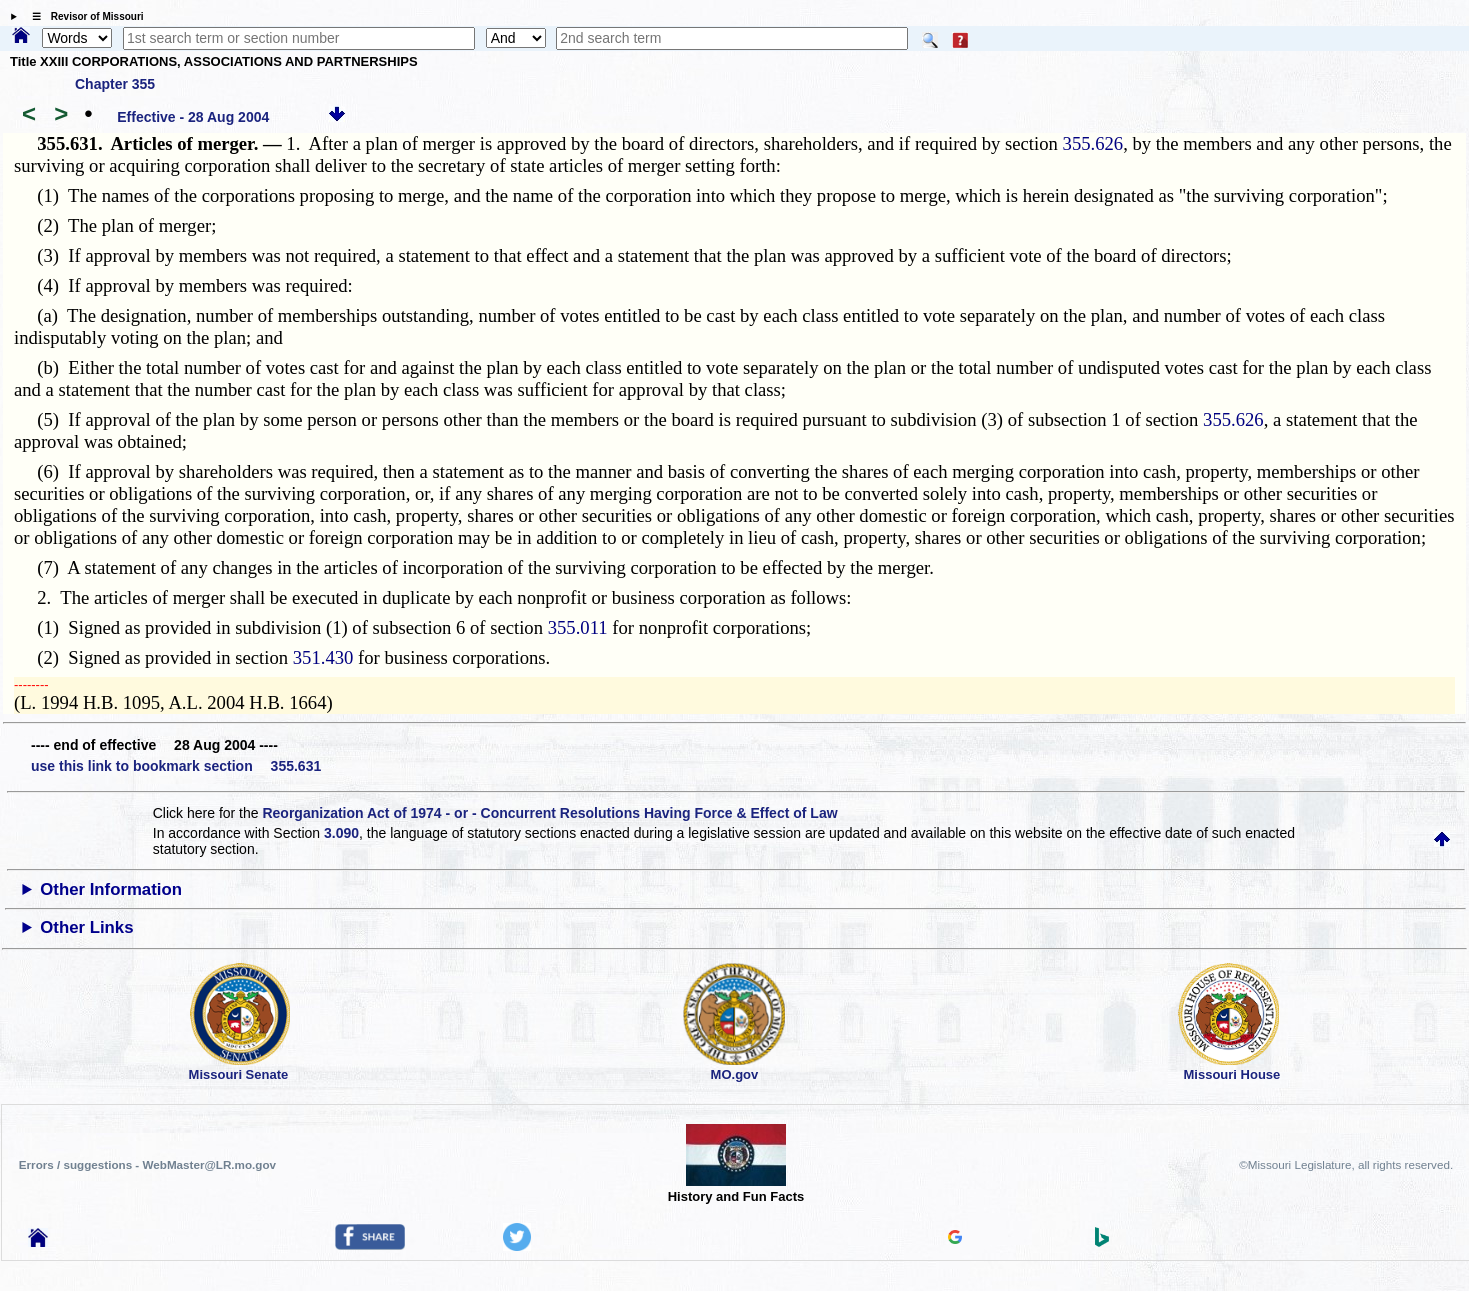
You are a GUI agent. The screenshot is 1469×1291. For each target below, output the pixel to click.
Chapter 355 (115, 84)
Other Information (111, 889)
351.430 (323, 657)
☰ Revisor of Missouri (83, 16)
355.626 (1093, 143)
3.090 (341, 833)
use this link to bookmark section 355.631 (176, 766)
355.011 (578, 627)
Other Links (86, 927)
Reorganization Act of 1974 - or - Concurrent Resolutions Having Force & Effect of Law (549, 813)
